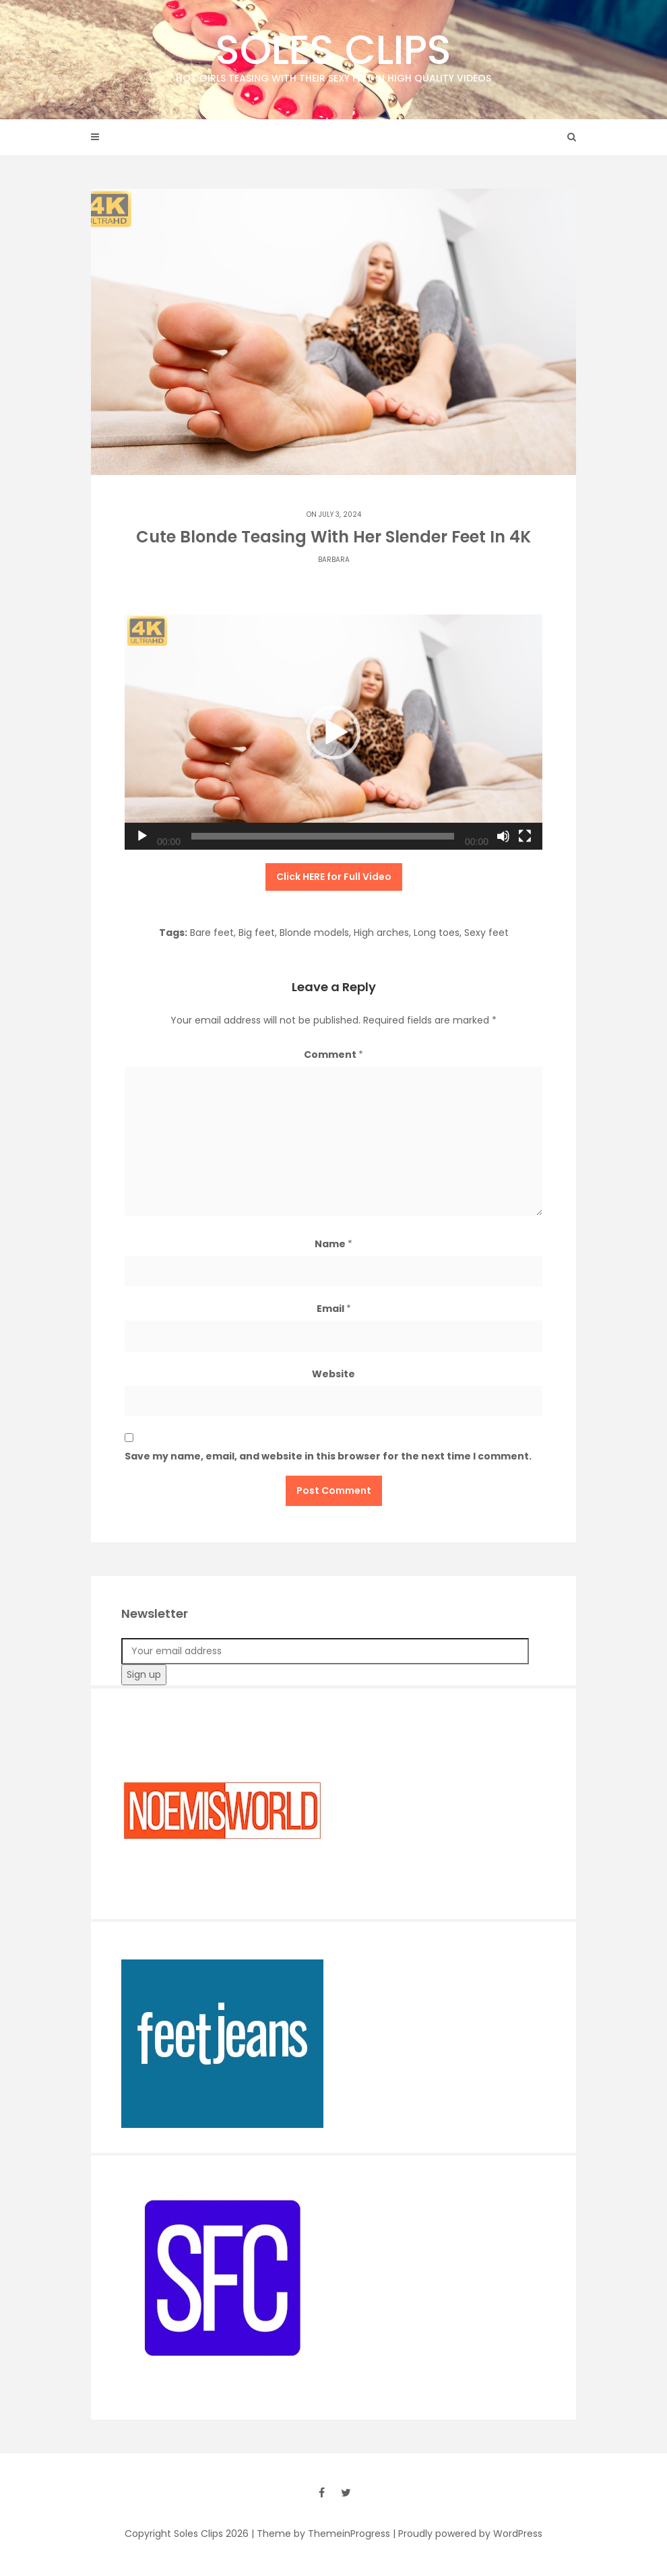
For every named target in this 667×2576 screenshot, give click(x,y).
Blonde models (314, 932)
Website (333, 1374)
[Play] (142, 836)
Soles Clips (333, 54)
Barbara (334, 560)
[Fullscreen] (525, 836)
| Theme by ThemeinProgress (320, 2533)
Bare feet (212, 932)
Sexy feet (486, 932)
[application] (333, 732)
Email (334, 1308)
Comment (333, 1054)
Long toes (436, 932)
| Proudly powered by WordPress (467, 2533)
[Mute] (503, 836)
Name (333, 1244)
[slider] (322, 836)
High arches (381, 932)
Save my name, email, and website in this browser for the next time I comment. (328, 1456)
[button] (333, 732)
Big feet (257, 932)
